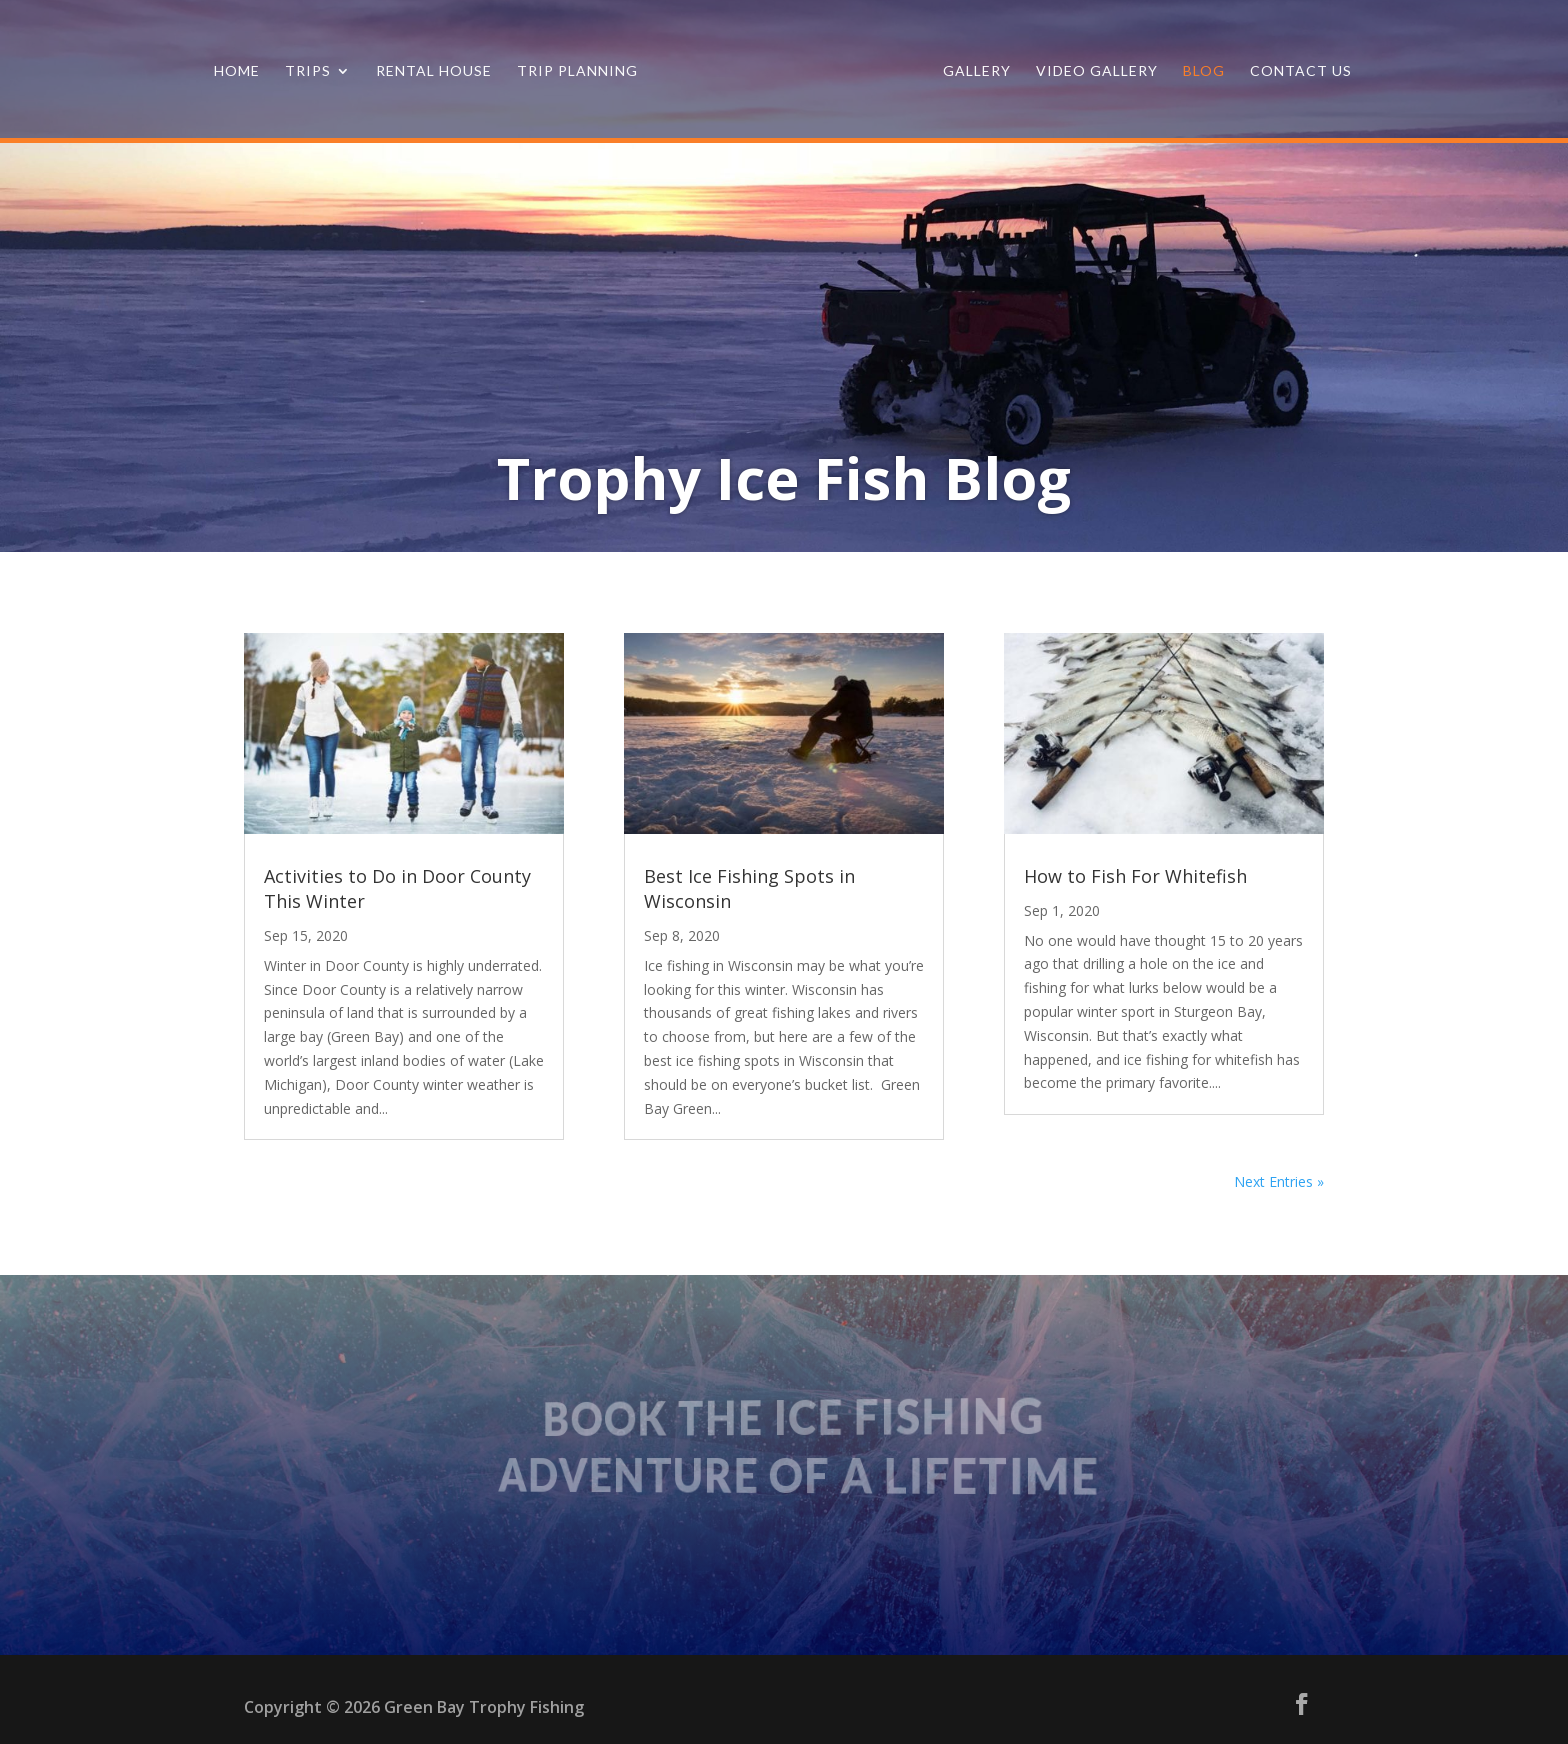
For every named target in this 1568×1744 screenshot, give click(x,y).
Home (237, 71)
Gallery (977, 71)
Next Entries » (1279, 1181)
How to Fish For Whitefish (1135, 876)
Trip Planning (577, 71)
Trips (308, 71)
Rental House (434, 71)
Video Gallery (1097, 71)
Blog (1204, 71)
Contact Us (1301, 71)
